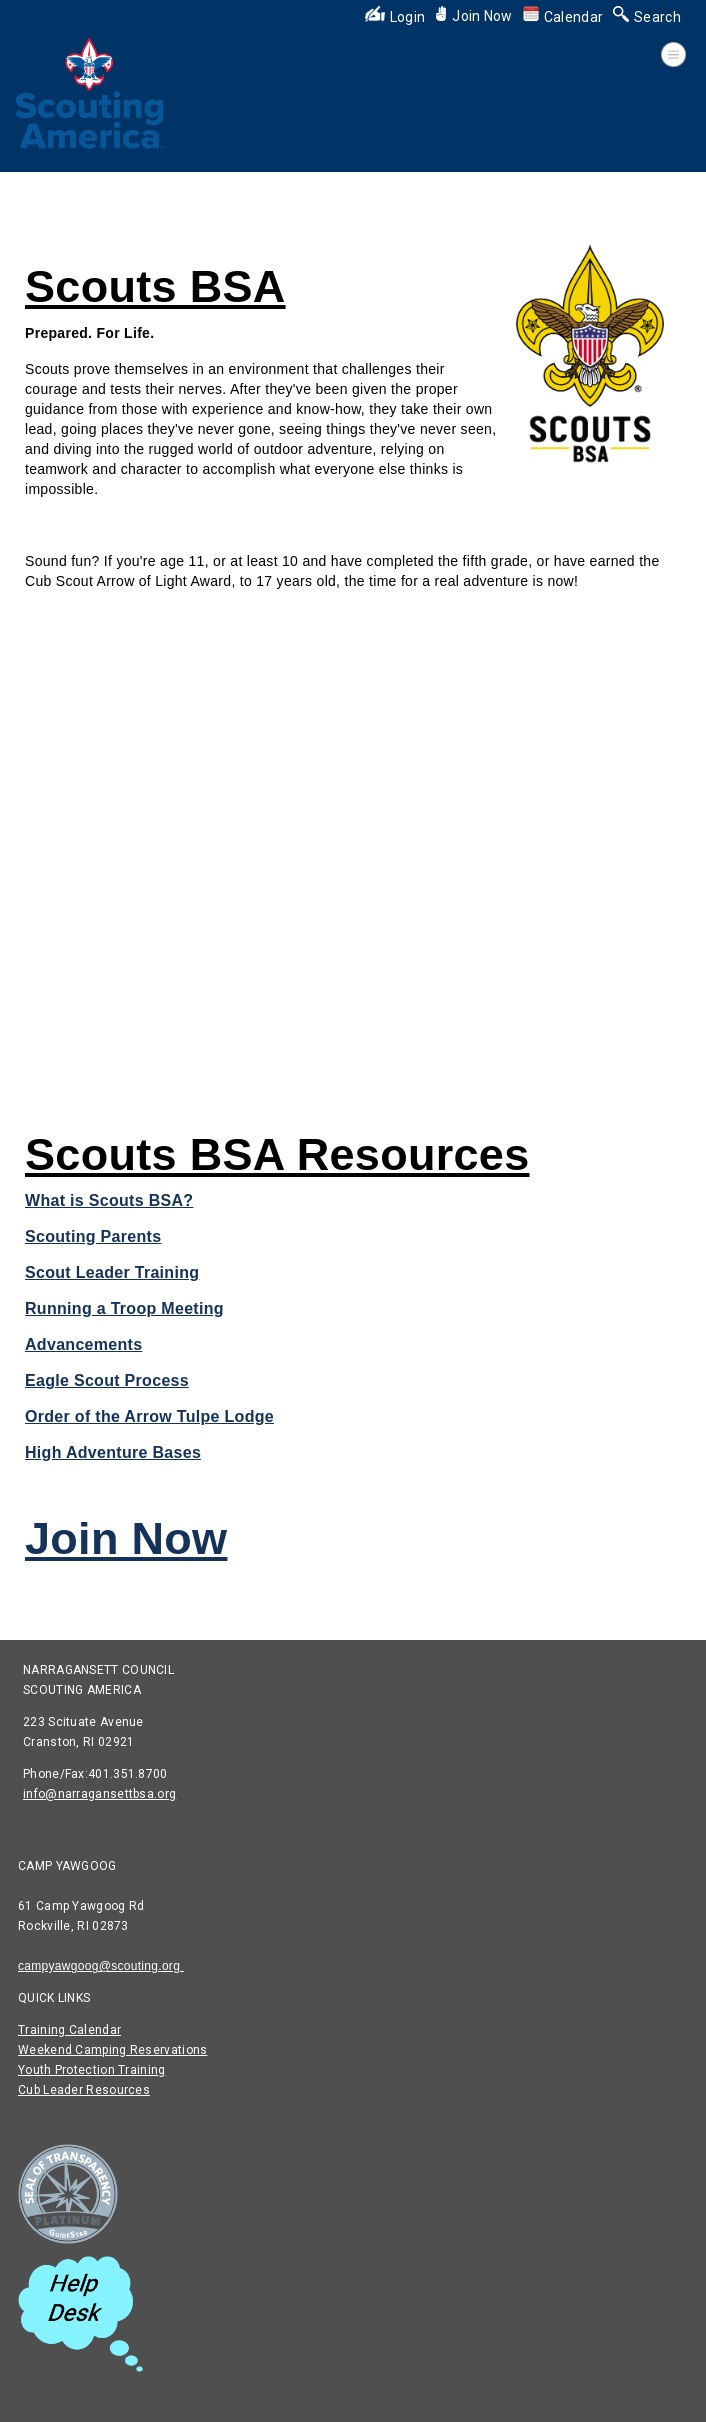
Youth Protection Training (92, 2070)
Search (647, 17)
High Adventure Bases (113, 1452)
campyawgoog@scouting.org (101, 1966)
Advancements (83, 1344)
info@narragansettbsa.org (99, 1794)
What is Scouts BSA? (109, 1200)
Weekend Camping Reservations (112, 2050)
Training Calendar (69, 2030)
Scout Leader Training (112, 1272)
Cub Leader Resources (84, 2090)
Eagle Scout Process (107, 1380)
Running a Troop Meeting (124, 1308)
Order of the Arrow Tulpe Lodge (149, 1416)
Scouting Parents (93, 1236)
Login (395, 17)
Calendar (563, 17)
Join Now (473, 16)
